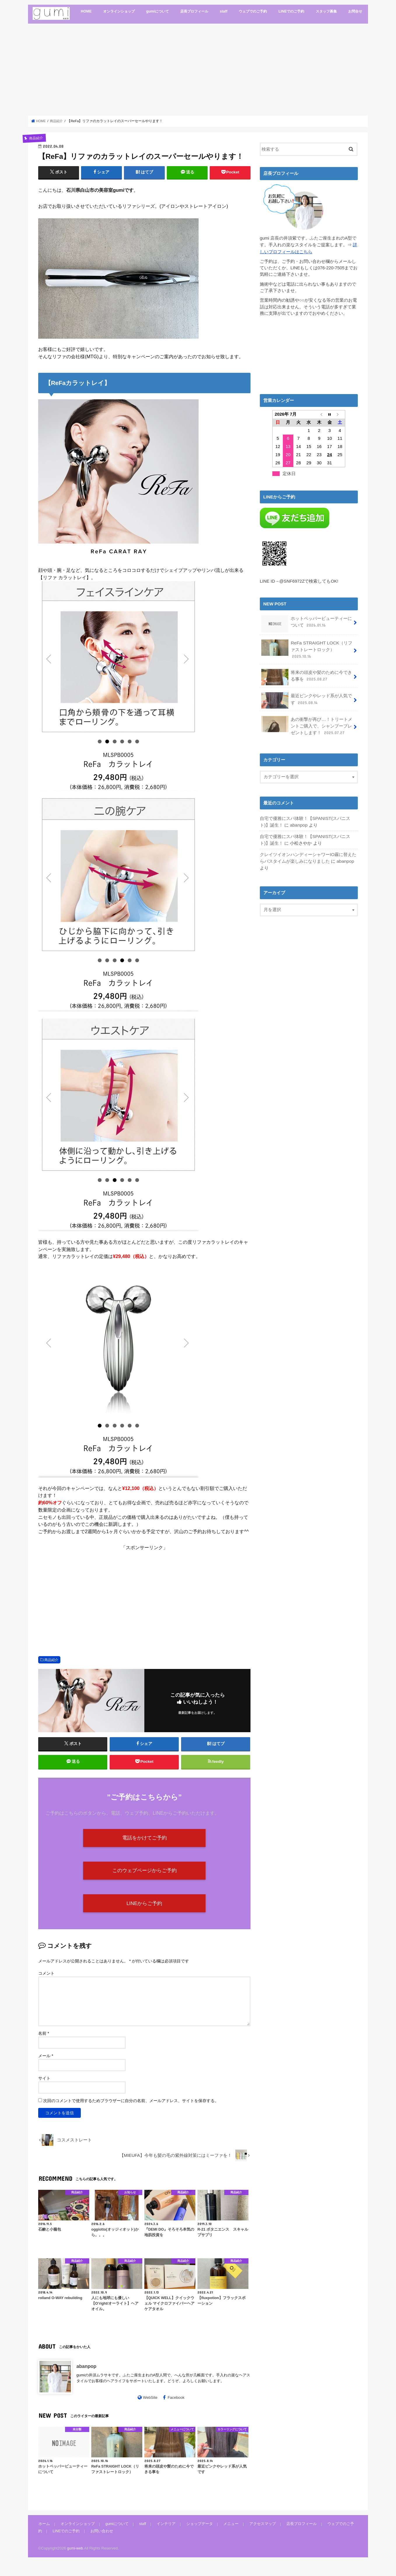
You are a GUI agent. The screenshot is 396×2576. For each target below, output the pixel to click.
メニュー (226, 2533)
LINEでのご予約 (291, 11)
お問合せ (355, 11)
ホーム (44, 2533)
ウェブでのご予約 (253, 11)
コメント (46, 1982)
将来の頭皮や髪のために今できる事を (306, 675)
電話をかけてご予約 (144, 1841)
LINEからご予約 (144, 1911)
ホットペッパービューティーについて (306, 622)
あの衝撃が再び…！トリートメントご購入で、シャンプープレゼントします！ (306, 722)
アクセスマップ (257, 2533)
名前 (43, 2042)
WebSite (150, 2407)
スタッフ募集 (326, 11)
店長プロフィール (194, 11)
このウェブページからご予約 (144, 1876)
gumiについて (157, 11)
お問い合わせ (87, 2540)
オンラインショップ (119, 11)
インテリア (163, 2533)
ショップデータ (196, 2533)
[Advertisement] (198, 69)
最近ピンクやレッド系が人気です (306, 698)
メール (45, 2065)
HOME (86, 11)
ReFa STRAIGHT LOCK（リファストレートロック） (305, 647)
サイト (44, 2087)
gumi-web (75, 2557)
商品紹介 (51, 1660)
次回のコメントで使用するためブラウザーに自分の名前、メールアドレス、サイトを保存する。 (131, 2110)
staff (223, 11)
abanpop (86, 2375)
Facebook (176, 2407)
